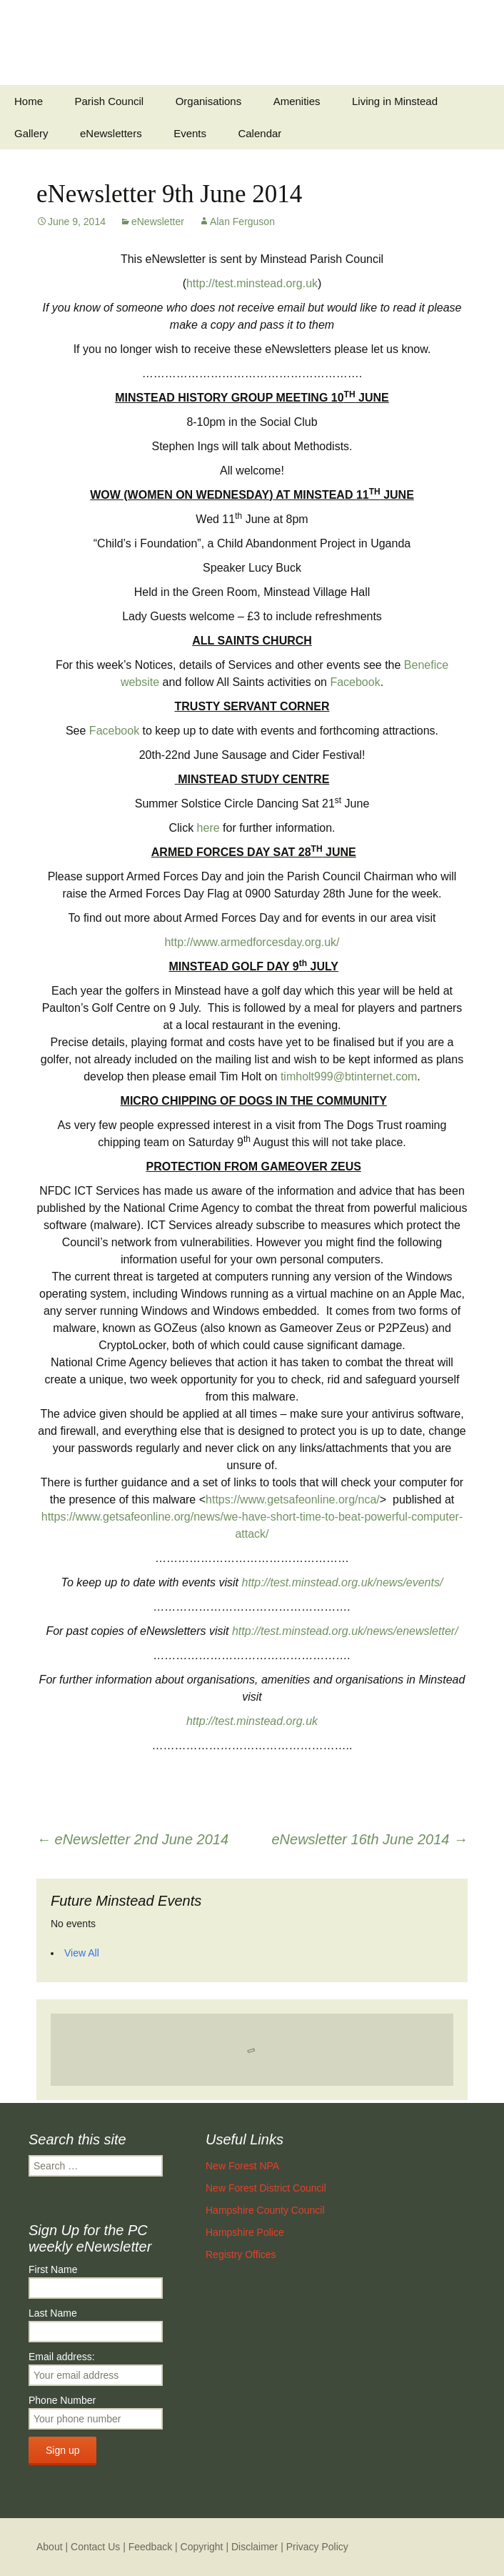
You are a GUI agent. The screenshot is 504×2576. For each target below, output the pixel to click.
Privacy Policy (317, 2546)
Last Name (53, 2313)
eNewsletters (111, 133)
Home (28, 101)
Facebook (355, 682)
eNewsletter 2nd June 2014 (132, 1839)
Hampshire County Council (265, 2210)
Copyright (202, 2546)
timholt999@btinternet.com (349, 1076)
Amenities (297, 101)
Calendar (259, 133)
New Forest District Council (266, 2188)
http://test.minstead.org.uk (252, 283)
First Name (53, 2269)
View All (81, 1953)
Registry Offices (241, 2254)
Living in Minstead (395, 101)
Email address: (62, 2356)
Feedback (150, 2546)
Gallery (31, 133)
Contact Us (95, 2546)
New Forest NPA (242, 2166)
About (49, 2546)
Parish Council (108, 101)
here (208, 828)
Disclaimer (254, 2546)
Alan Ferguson (242, 221)
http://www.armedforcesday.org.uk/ (251, 942)
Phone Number (62, 2400)
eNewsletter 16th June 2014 (369, 1839)
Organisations (209, 101)
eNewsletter (157, 221)
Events (189, 133)
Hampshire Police (245, 2232)
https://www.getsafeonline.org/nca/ (293, 1499)
